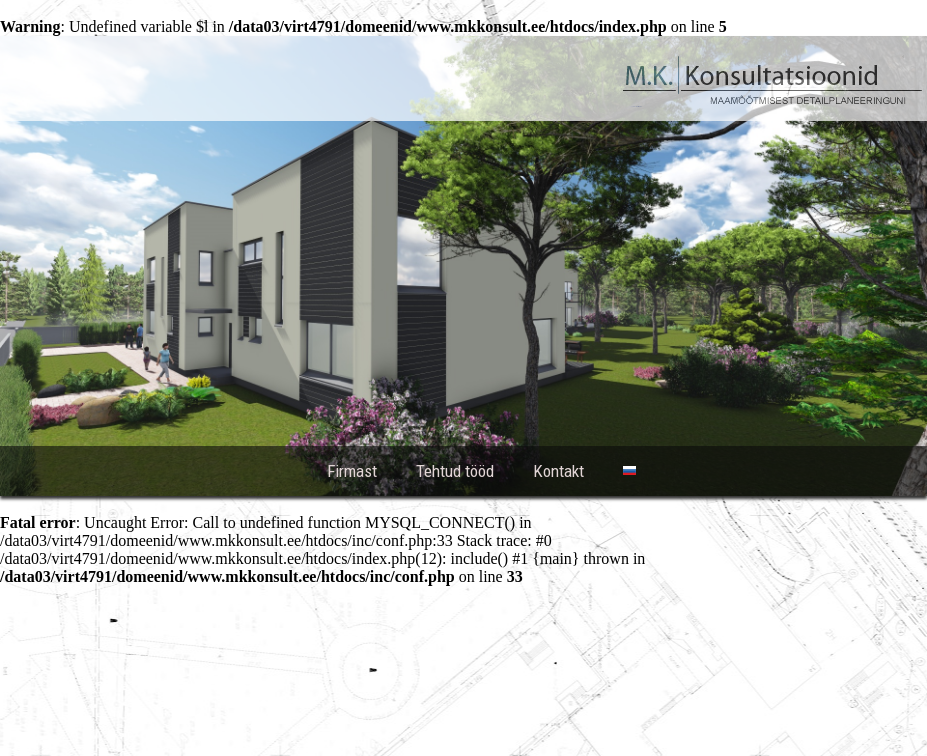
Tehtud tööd (455, 471)
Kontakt (558, 471)
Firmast (352, 471)
